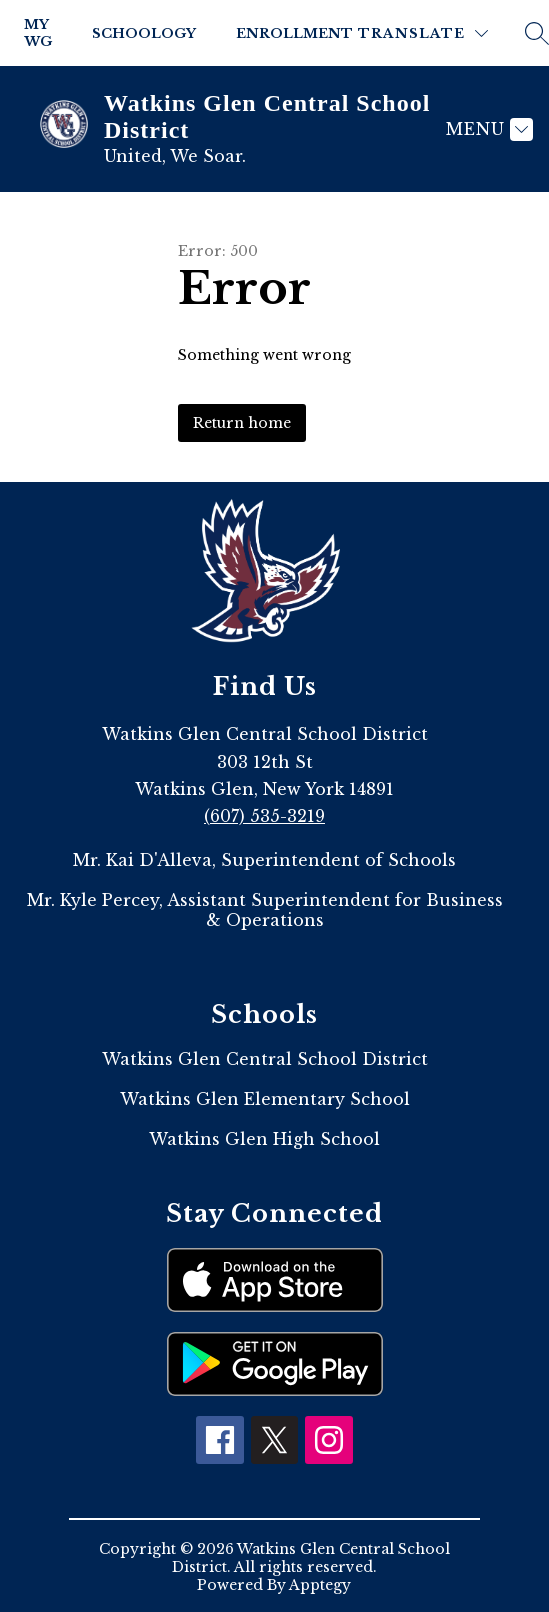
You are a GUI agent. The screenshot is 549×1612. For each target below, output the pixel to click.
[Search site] (537, 33)
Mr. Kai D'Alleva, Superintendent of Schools (264, 860)
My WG (38, 33)
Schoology (144, 33)
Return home (242, 423)
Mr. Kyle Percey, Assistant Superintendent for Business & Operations (265, 910)
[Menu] (487, 129)
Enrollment (294, 33)
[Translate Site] (423, 33)
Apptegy (320, 1585)
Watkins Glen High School (264, 1139)
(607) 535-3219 (264, 816)
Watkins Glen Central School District (265, 1059)
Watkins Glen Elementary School (265, 1099)
